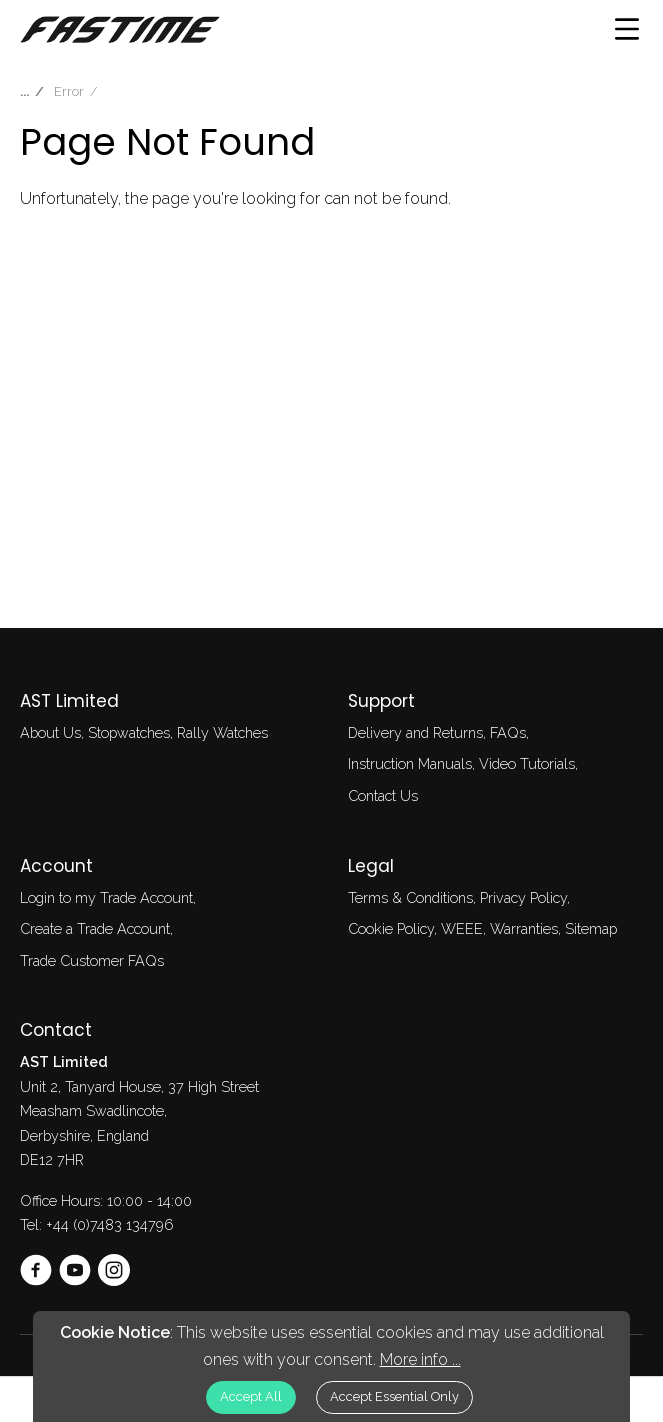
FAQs (508, 732)
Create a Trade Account (95, 928)
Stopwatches (129, 732)
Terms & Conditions (410, 897)
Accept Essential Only (394, 1396)
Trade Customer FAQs (92, 960)
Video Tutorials (527, 763)
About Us (50, 732)
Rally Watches (222, 732)
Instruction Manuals (410, 763)
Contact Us (383, 795)
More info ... (420, 1359)
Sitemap (591, 928)
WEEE (462, 928)
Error (69, 91)
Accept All (251, 1396)
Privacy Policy (523, 897)
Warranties (524, 928)
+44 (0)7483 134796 (110, 1224)
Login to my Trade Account (106, 897)
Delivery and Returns (415, 732)
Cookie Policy (391, 928)
